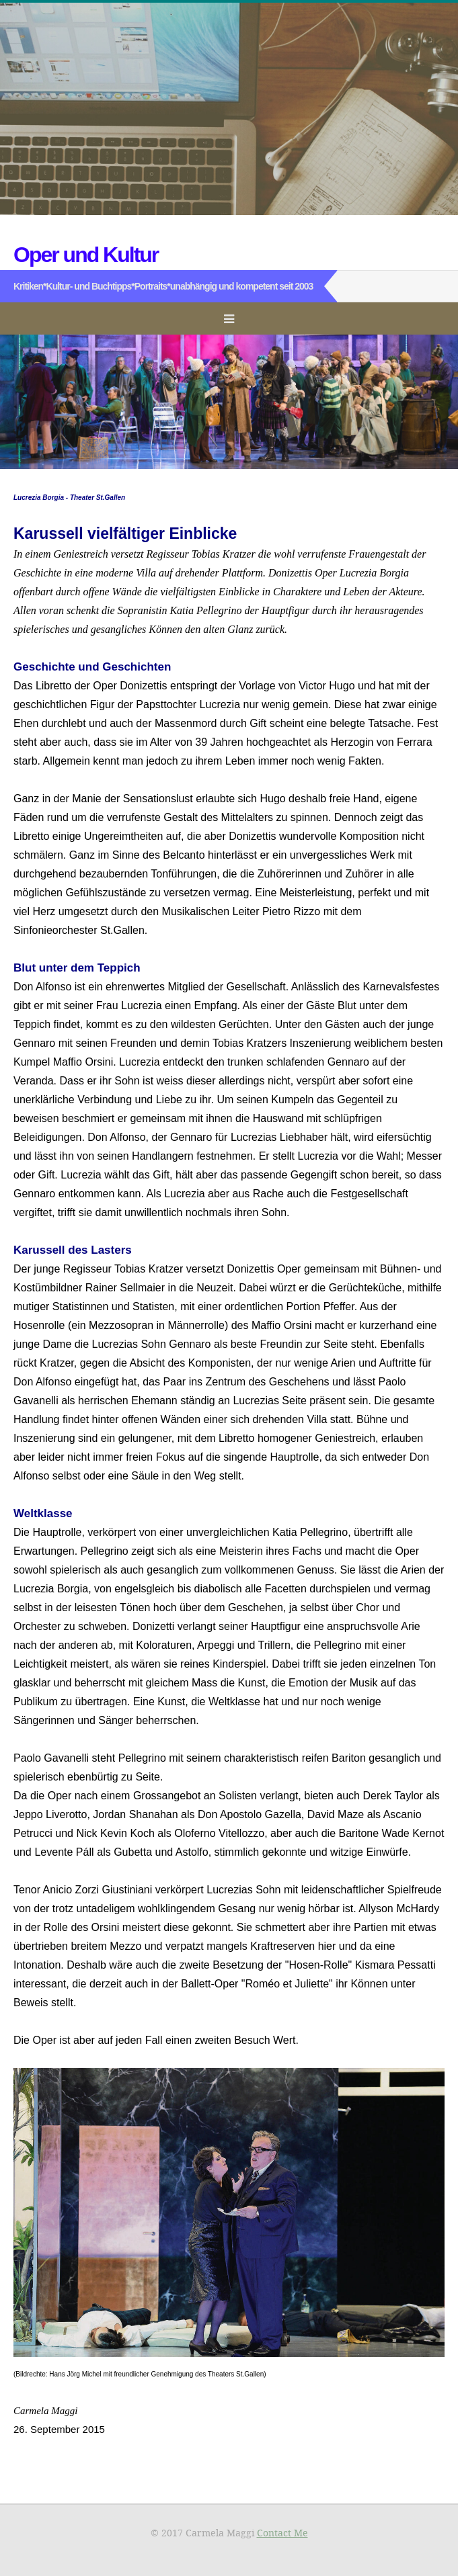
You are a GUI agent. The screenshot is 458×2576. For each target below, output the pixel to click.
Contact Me (282, 2532)
